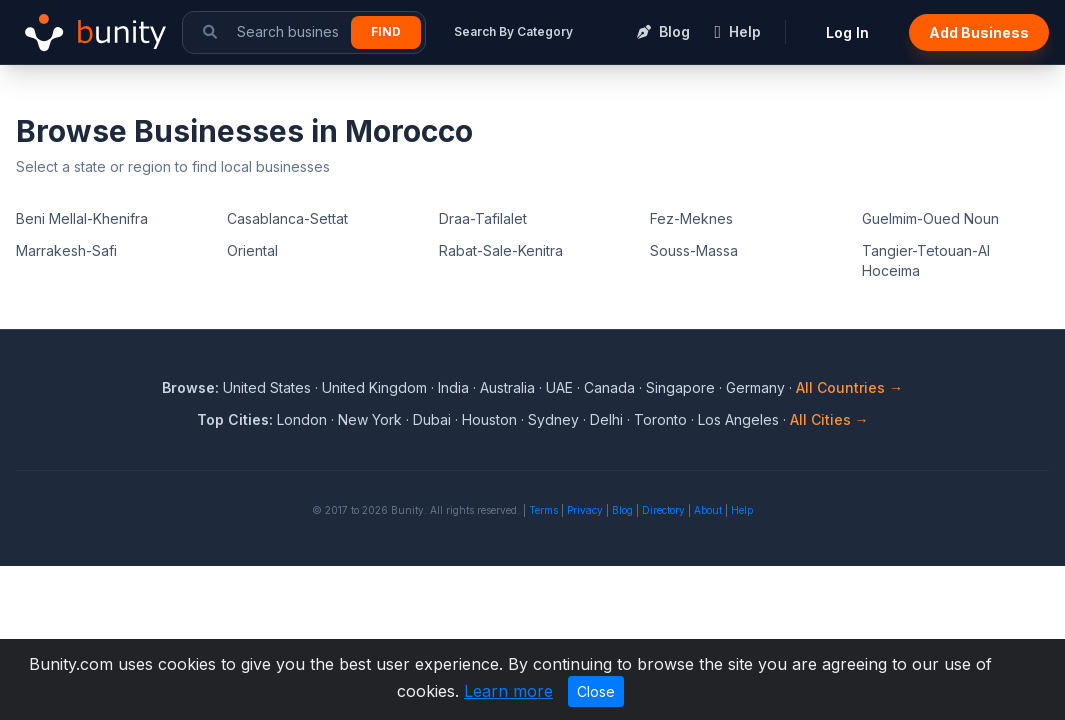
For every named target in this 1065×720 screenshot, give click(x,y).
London (302, 419)
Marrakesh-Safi (66, 250)
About (708, 510)
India (453, 387)
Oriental (252, 250)
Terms (543, 510)
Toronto (660, 419)
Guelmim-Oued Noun (930, 218)
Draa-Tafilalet (483, 218)
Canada (609, 387)
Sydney (553, 419)
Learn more (508, 691)
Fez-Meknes (691, 218)
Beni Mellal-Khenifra (82, 218)
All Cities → (829, 419)
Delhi (606, 419)
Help (742, 510)
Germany (755, 387)
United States (267, 387)
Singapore (680, 387)
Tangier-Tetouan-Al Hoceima (926, 260)
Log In (847, 32)
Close (596, 691)
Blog (622, 510)
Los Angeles (738, 419)
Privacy (585, 510)
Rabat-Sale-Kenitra (501, 250)
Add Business (979, 32)
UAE (559, 387)
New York (370, 419)
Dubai (432, 419)
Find (386, 31)
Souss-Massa (694, 250)
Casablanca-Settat (287, 218)
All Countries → (849, 387)
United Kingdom (374, 387)
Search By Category (513, 31)
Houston (489, 419)
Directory (663, 510)
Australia (507, 387)
